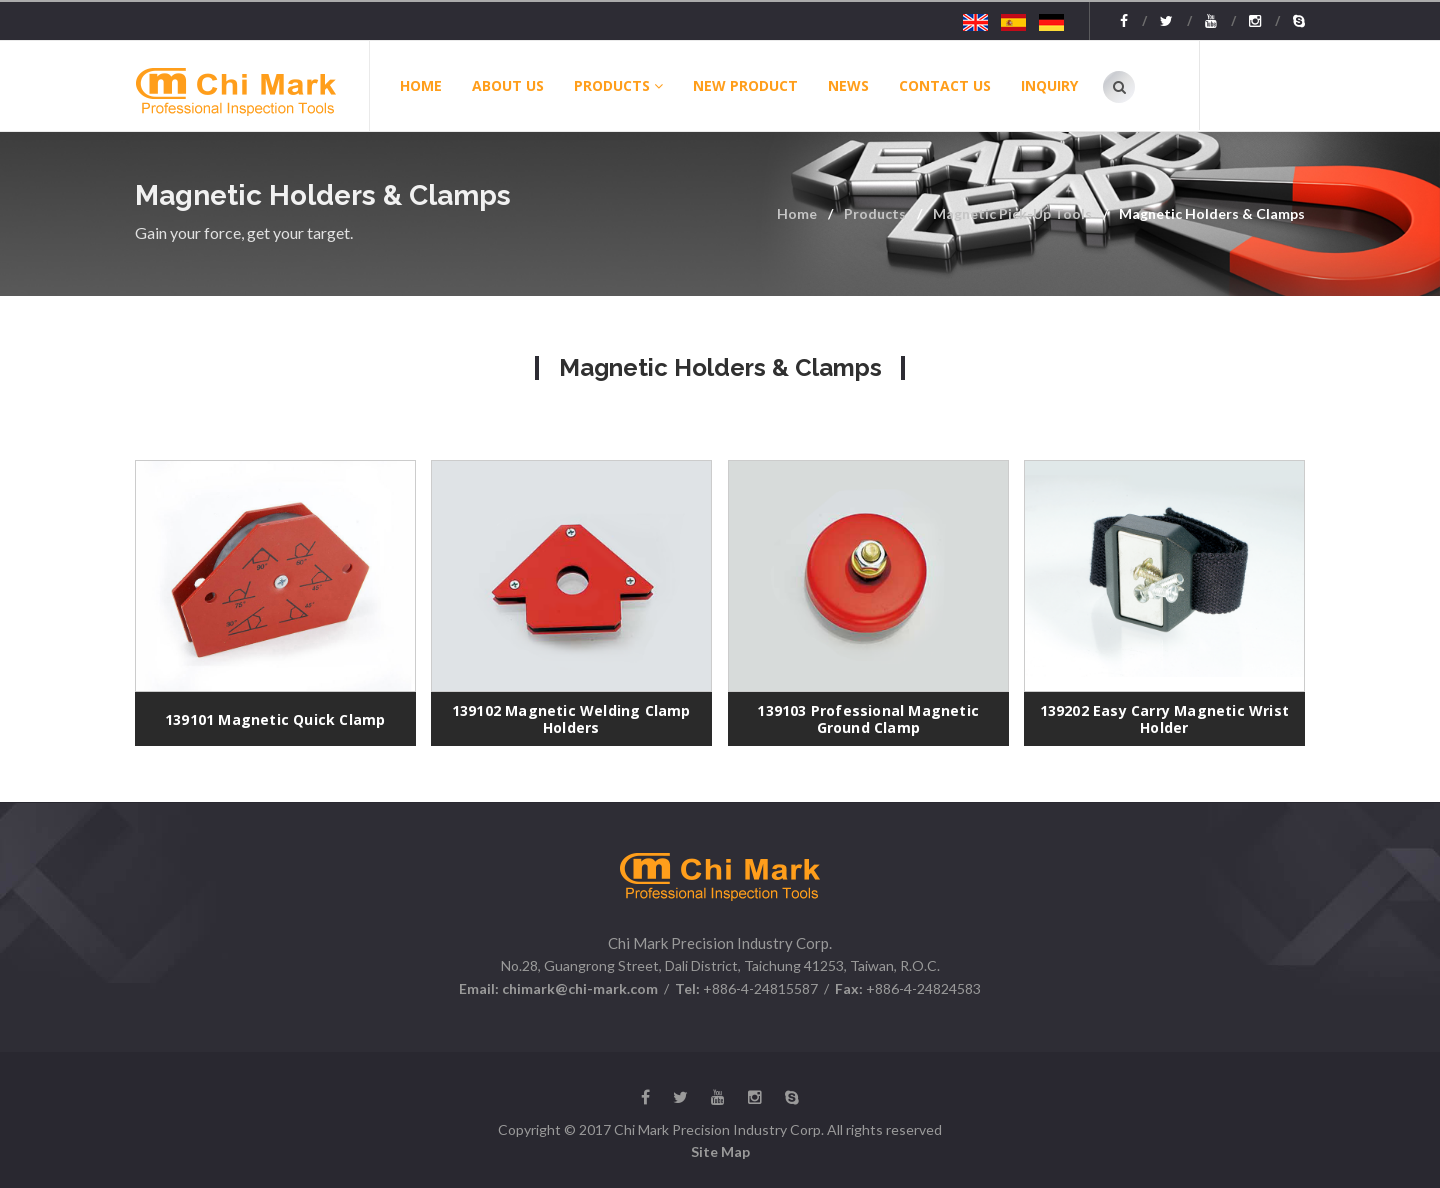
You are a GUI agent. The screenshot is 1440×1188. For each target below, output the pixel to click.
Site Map (720, 1151)
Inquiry (1049, 85)
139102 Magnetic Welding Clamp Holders (571, 719)
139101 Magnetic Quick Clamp (275, 719)
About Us (508, 85)
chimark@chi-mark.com (578, 988)
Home (421, 85)
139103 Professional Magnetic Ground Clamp (868, 719)
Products (875, 213)
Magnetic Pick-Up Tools (1012, 213)
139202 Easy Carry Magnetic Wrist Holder (1164, 719)
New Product (745, 85)
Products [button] (618, 85)
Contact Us (945, 85)
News (848, 85)
